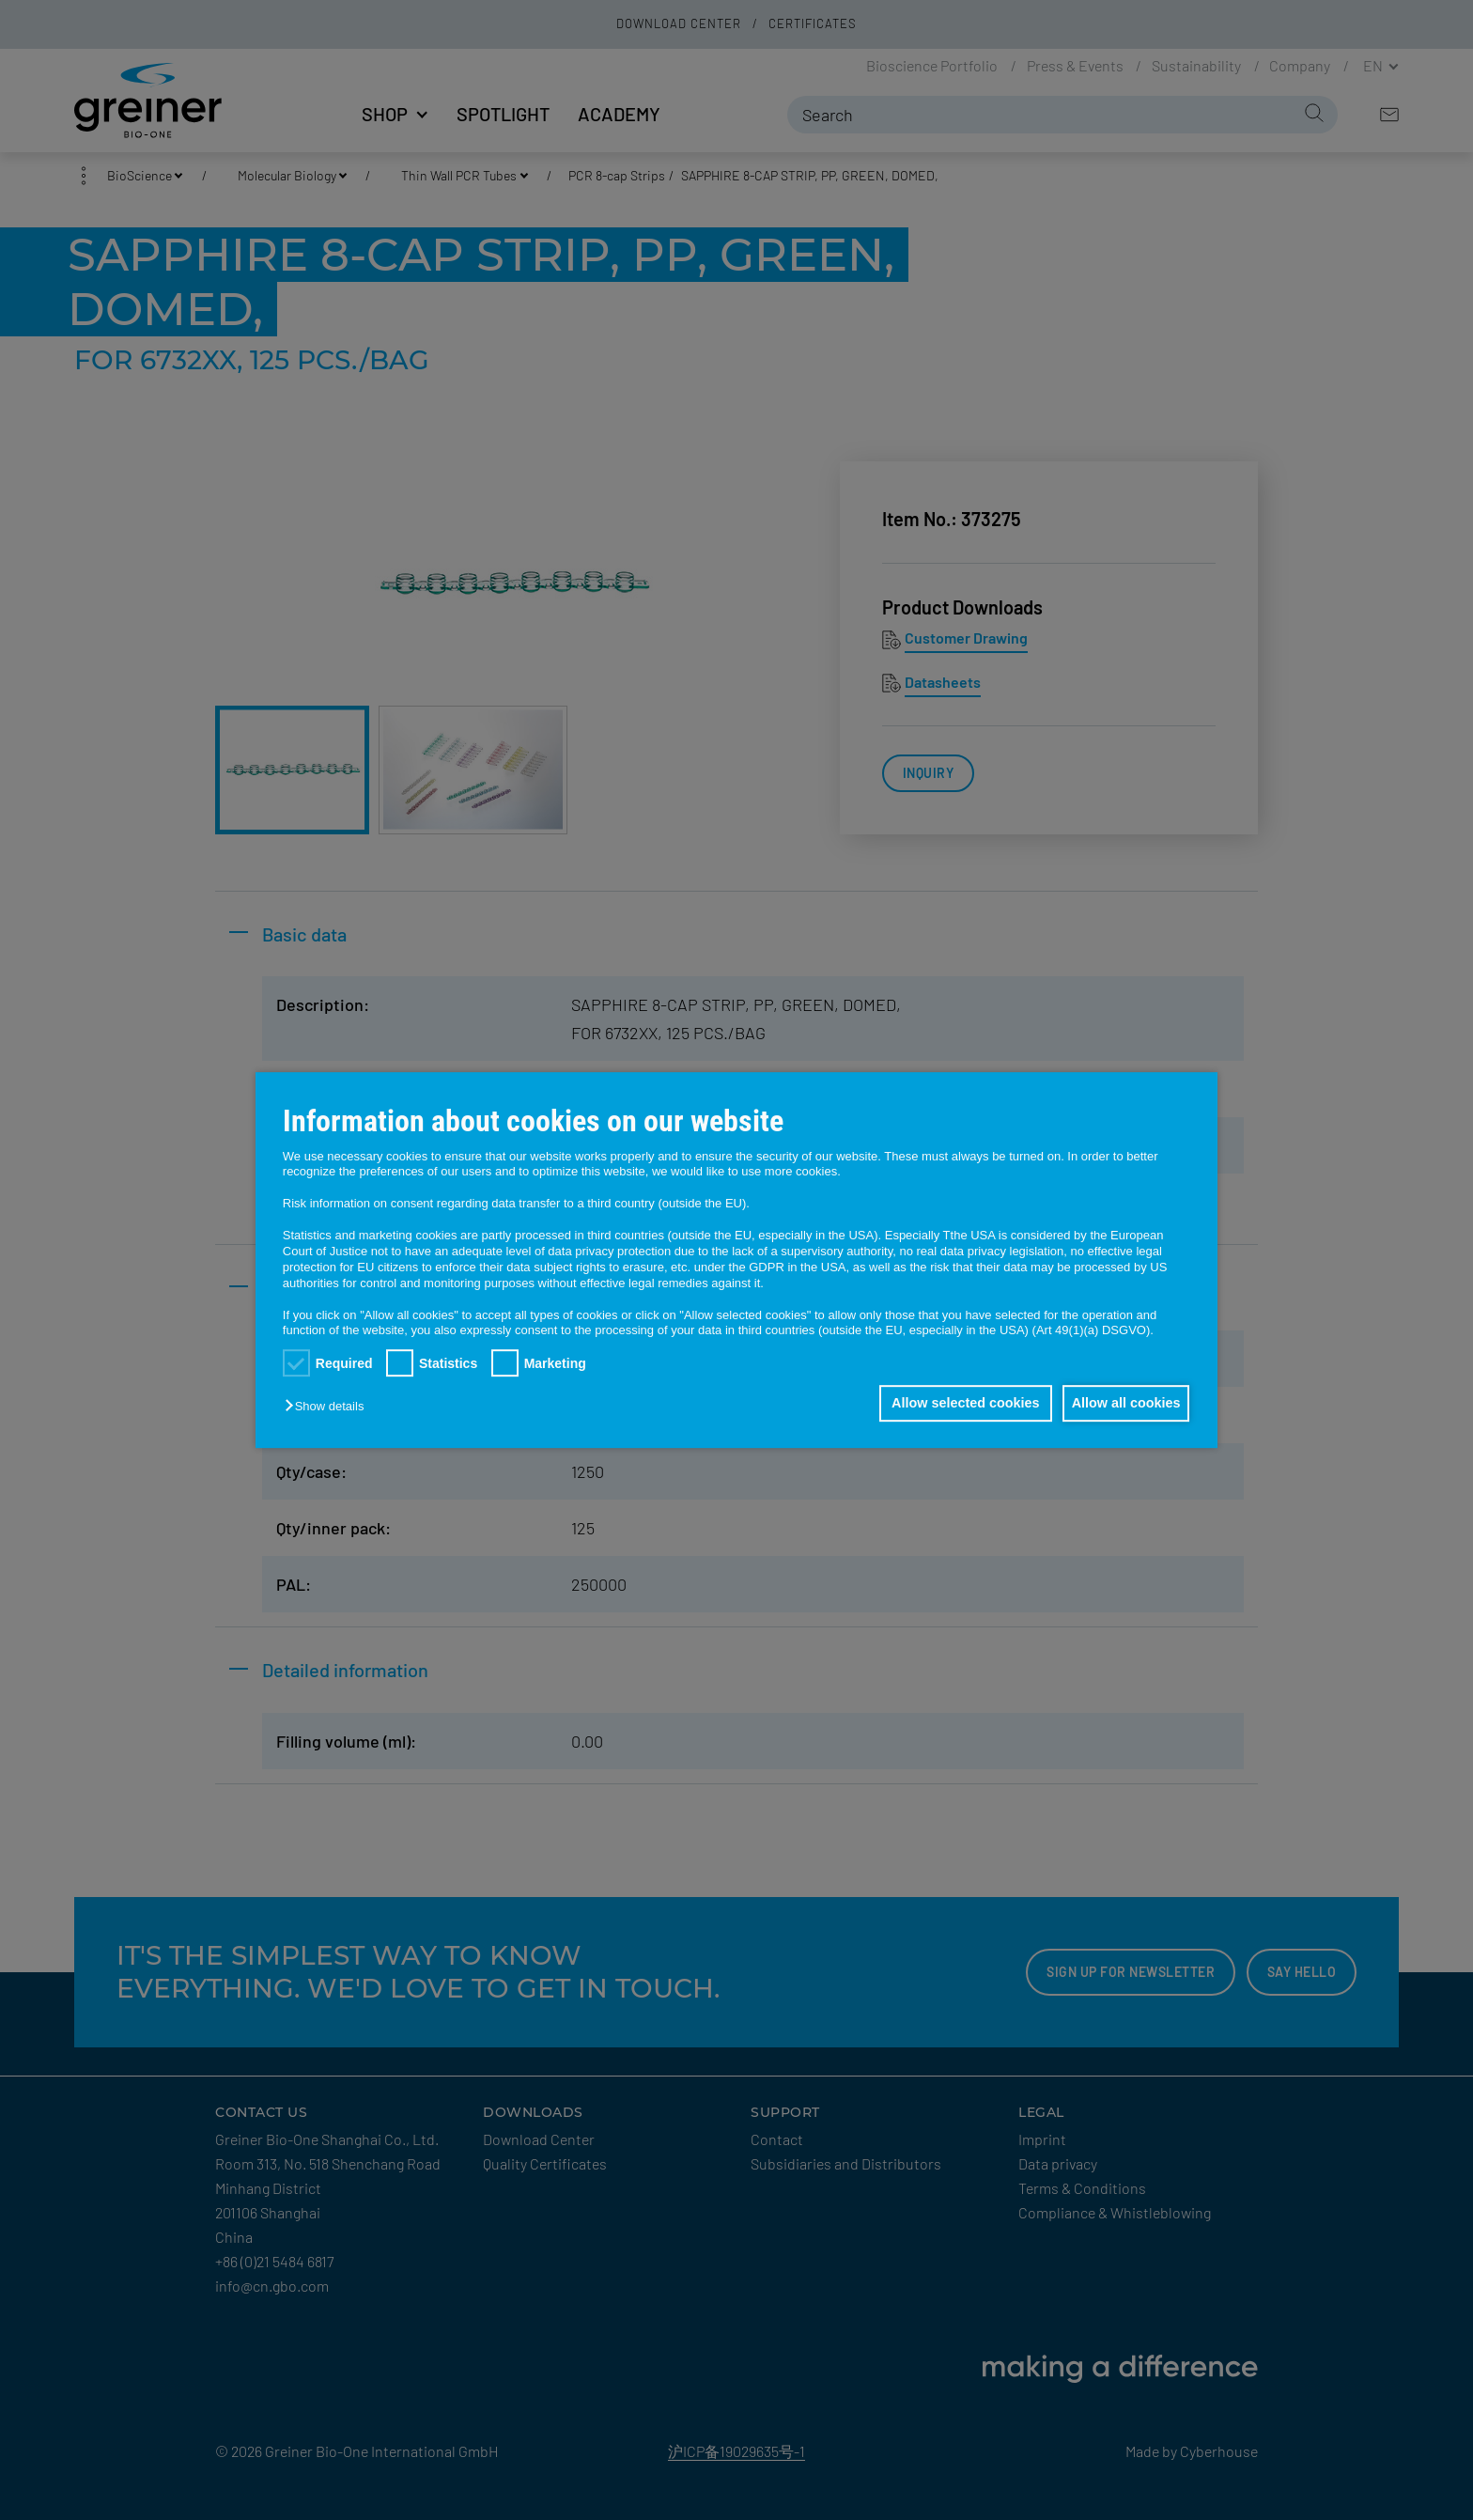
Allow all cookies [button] (1121, 1403)
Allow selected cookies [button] (952, 1403)
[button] (329, 1407)
